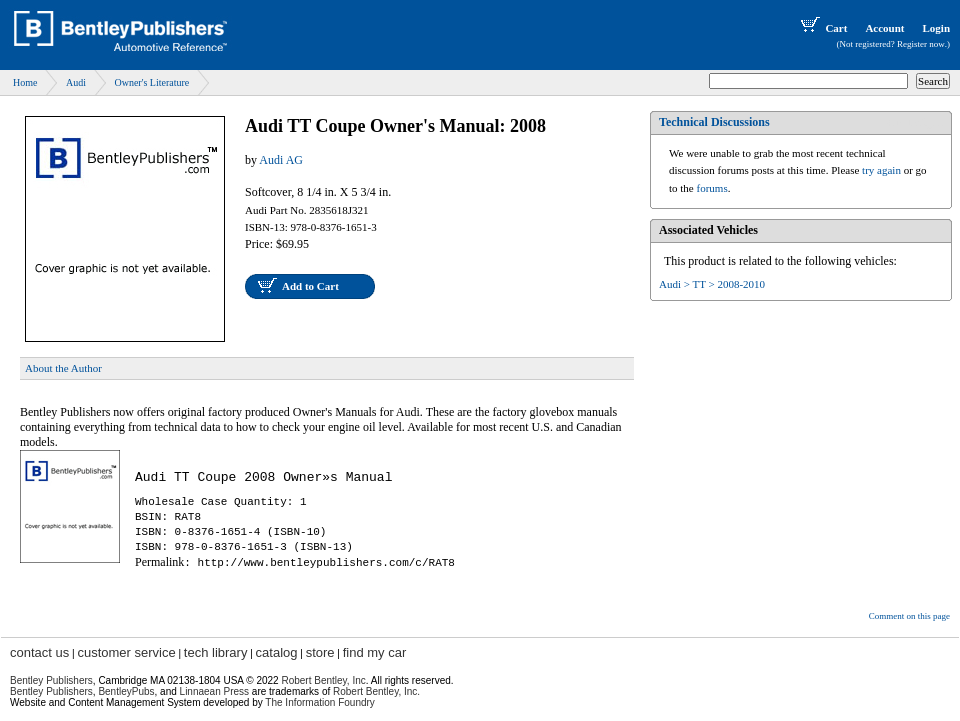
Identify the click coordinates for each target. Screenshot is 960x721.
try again (881, 170)
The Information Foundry (320, 702)
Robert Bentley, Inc (323, 680)
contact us (39, 652)
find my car (375, 652)
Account (884, 28)
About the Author (63, 368)
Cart (822, 28)
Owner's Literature (151, 82)
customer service (126, 652)
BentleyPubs (126, 691)
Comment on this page (909, 616)
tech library (216, 652)
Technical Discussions (714, 122)
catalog (277, 652)
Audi (76, 82)
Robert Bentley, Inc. (376, 691)
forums (712, 188)
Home (25, 82)
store (320, 652)
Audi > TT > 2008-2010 (712, 284)
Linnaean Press (215, 691)
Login (936, 28)
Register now (921, 44)
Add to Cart (310, 286)
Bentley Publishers (51, 680)
